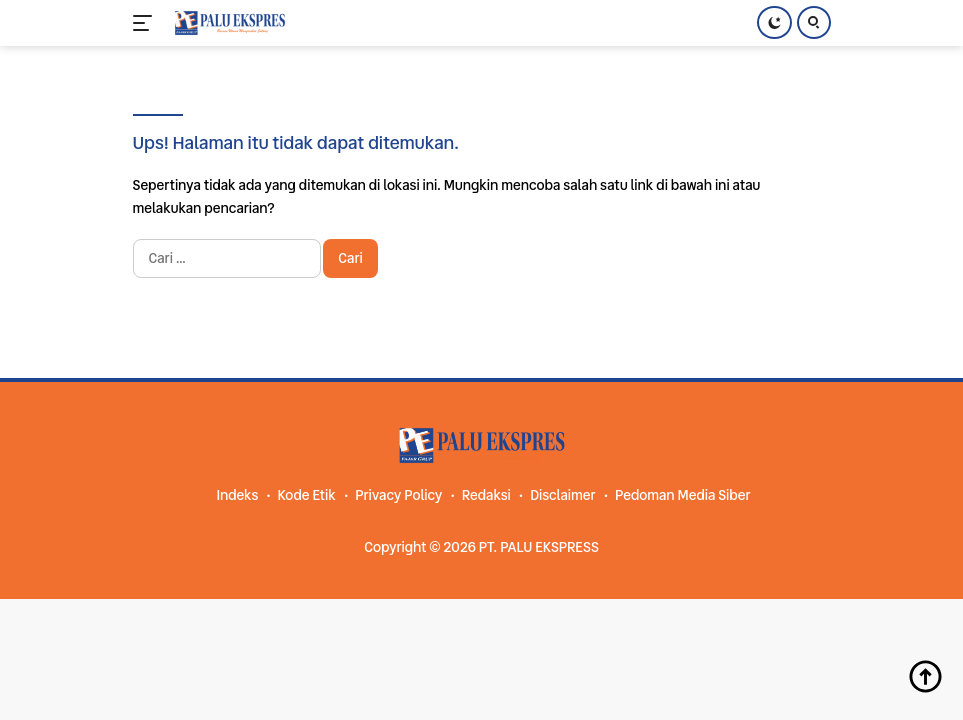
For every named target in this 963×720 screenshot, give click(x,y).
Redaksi (486, 495)
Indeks (237, 495)
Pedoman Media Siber (683, 495)
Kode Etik (307, 495)
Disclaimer (562, 495)
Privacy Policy (398, 495)
